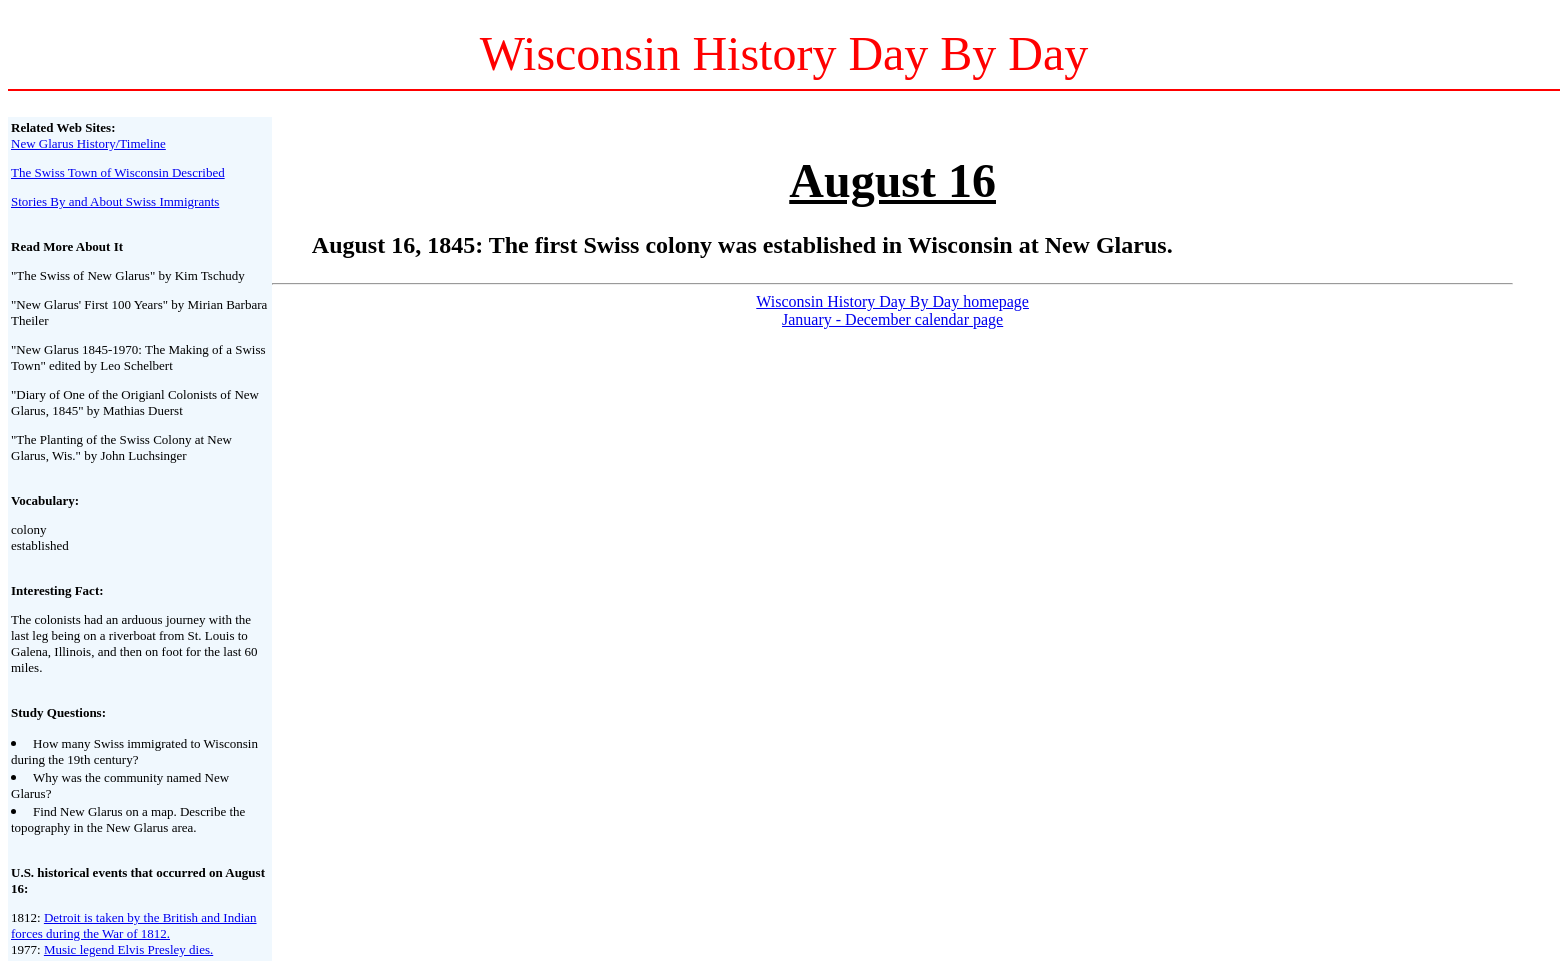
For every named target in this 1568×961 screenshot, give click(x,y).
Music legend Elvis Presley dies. (128, 949)
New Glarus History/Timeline (88, 143)
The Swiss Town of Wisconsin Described (118, 172)
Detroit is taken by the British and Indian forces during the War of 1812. (134, 925)
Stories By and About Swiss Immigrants (115, 201)
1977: (27, 949)
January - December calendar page (892, 319)
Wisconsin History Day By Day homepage (892, 301)
